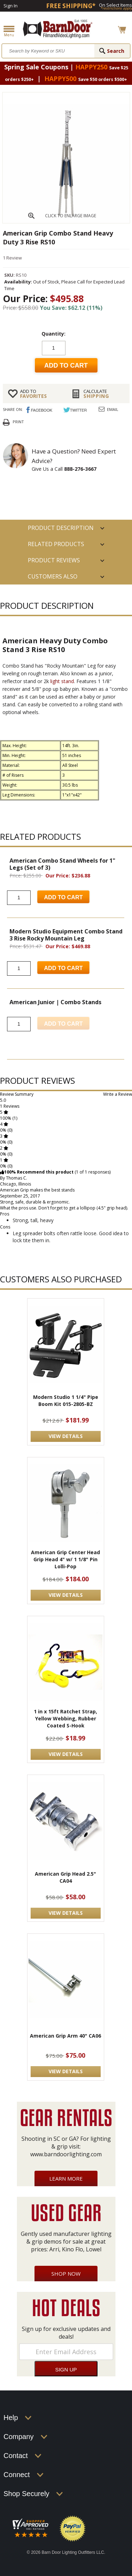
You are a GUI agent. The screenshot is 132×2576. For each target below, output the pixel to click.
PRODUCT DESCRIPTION (61, 528)
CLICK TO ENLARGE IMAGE (70, 216)
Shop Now (66, 2273)
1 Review (12, 258)
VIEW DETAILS (66, 1436)
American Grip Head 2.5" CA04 (65, 1877)
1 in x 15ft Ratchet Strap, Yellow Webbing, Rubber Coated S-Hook (65, 1718)
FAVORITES (40, 393)
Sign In (11, 5)
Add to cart (66, 365)
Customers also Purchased (52, 578)
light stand (62, 681)
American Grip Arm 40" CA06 (65, 2035)
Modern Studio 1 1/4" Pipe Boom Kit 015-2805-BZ (65, 1400)
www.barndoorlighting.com (66, 2154)
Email (112, 409)
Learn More (66, 2178)
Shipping (103, 393)
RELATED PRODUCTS (56, 544)
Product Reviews (54, 560)
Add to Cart (63, 897)
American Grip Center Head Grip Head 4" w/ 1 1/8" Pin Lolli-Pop (65, 1559)
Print (18, 421)
